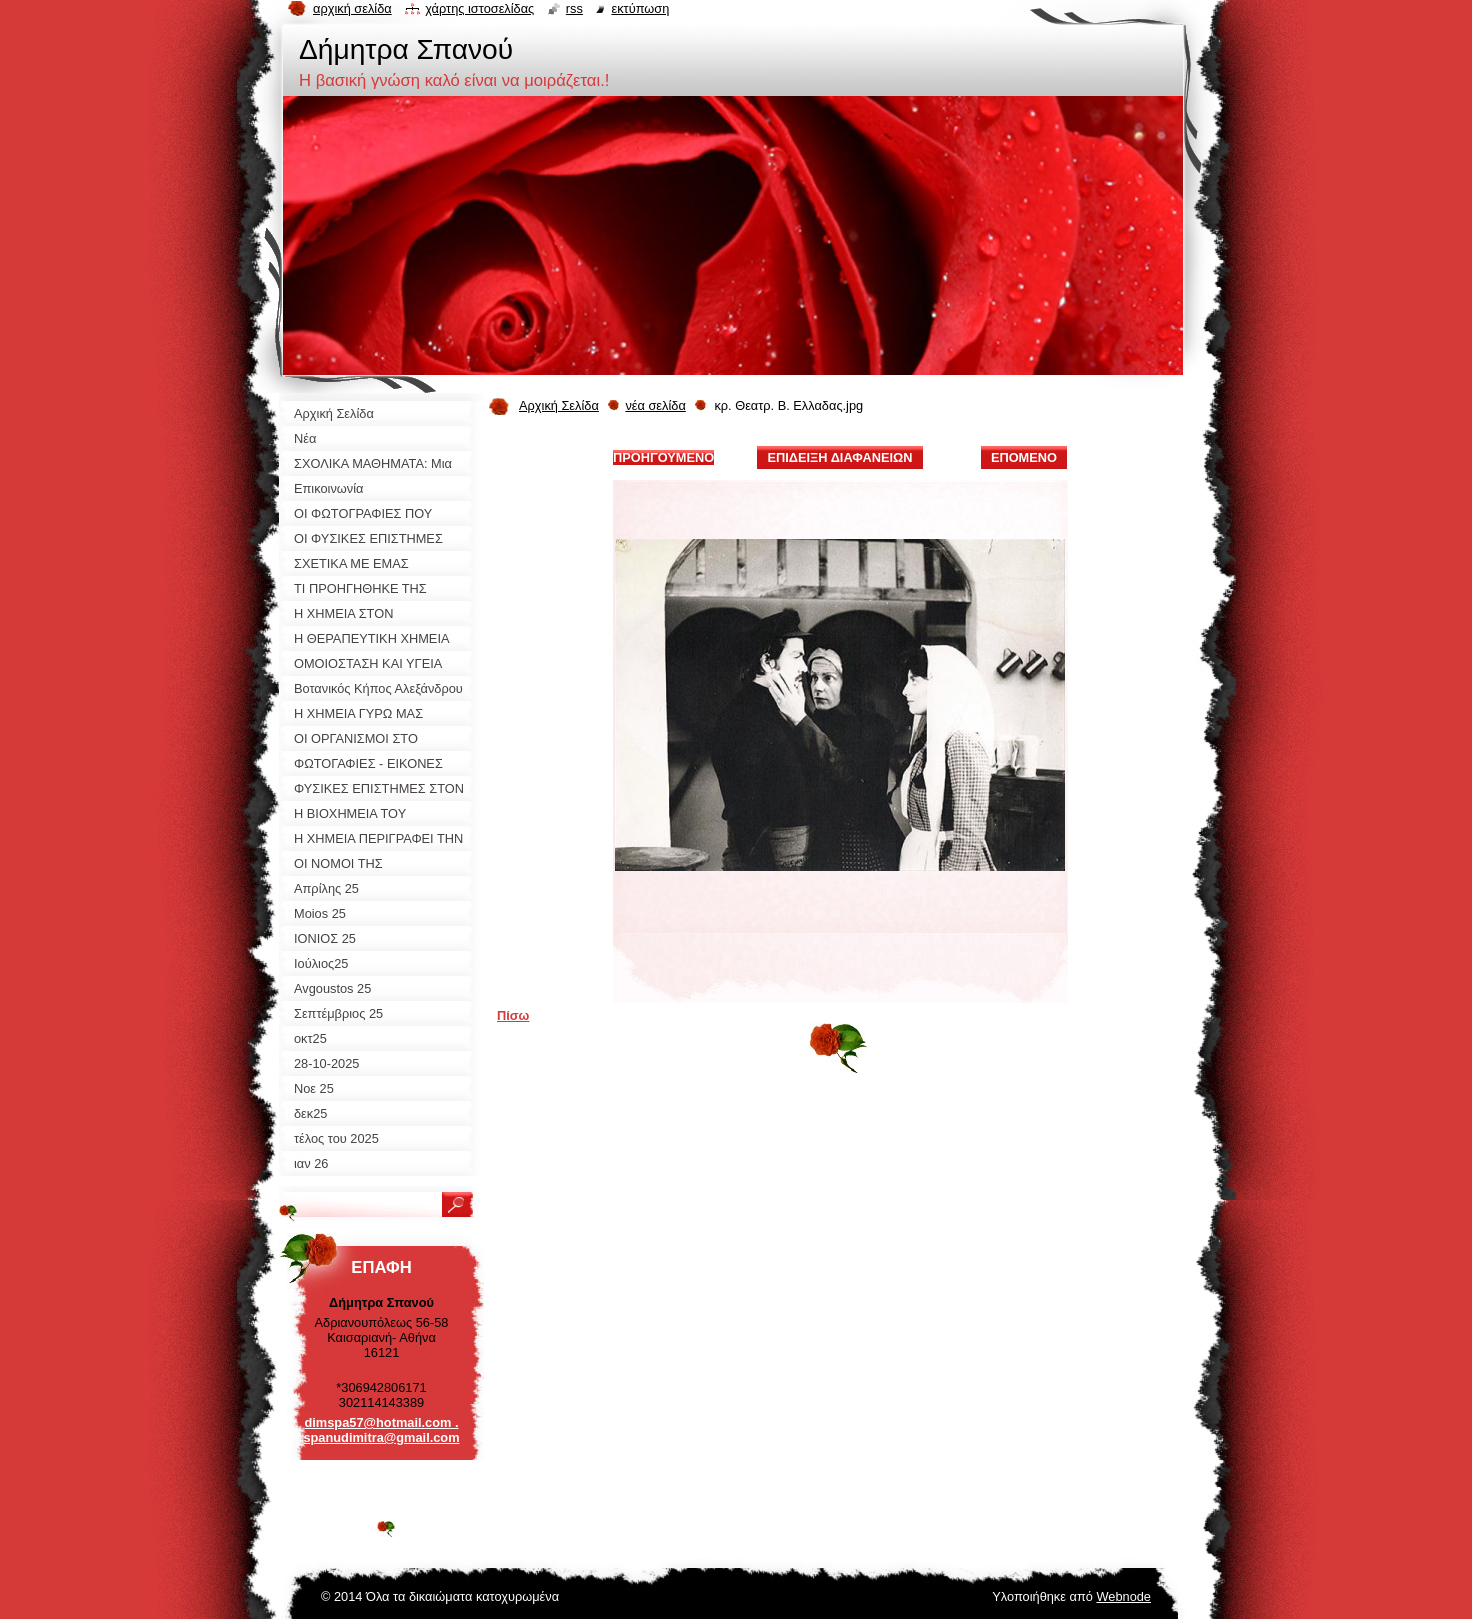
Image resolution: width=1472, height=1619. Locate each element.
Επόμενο (1024, 457)
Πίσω (513, 1015)
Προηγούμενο (663, 457)
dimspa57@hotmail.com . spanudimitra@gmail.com (381, 1430)
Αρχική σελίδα (352, 8)
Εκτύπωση (640, 8)
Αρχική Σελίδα (559, 405)
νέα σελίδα (655, 405)
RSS (574, 8)
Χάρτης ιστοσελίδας (479, 8)
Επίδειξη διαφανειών (839, 457)
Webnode (1123, 1596)
